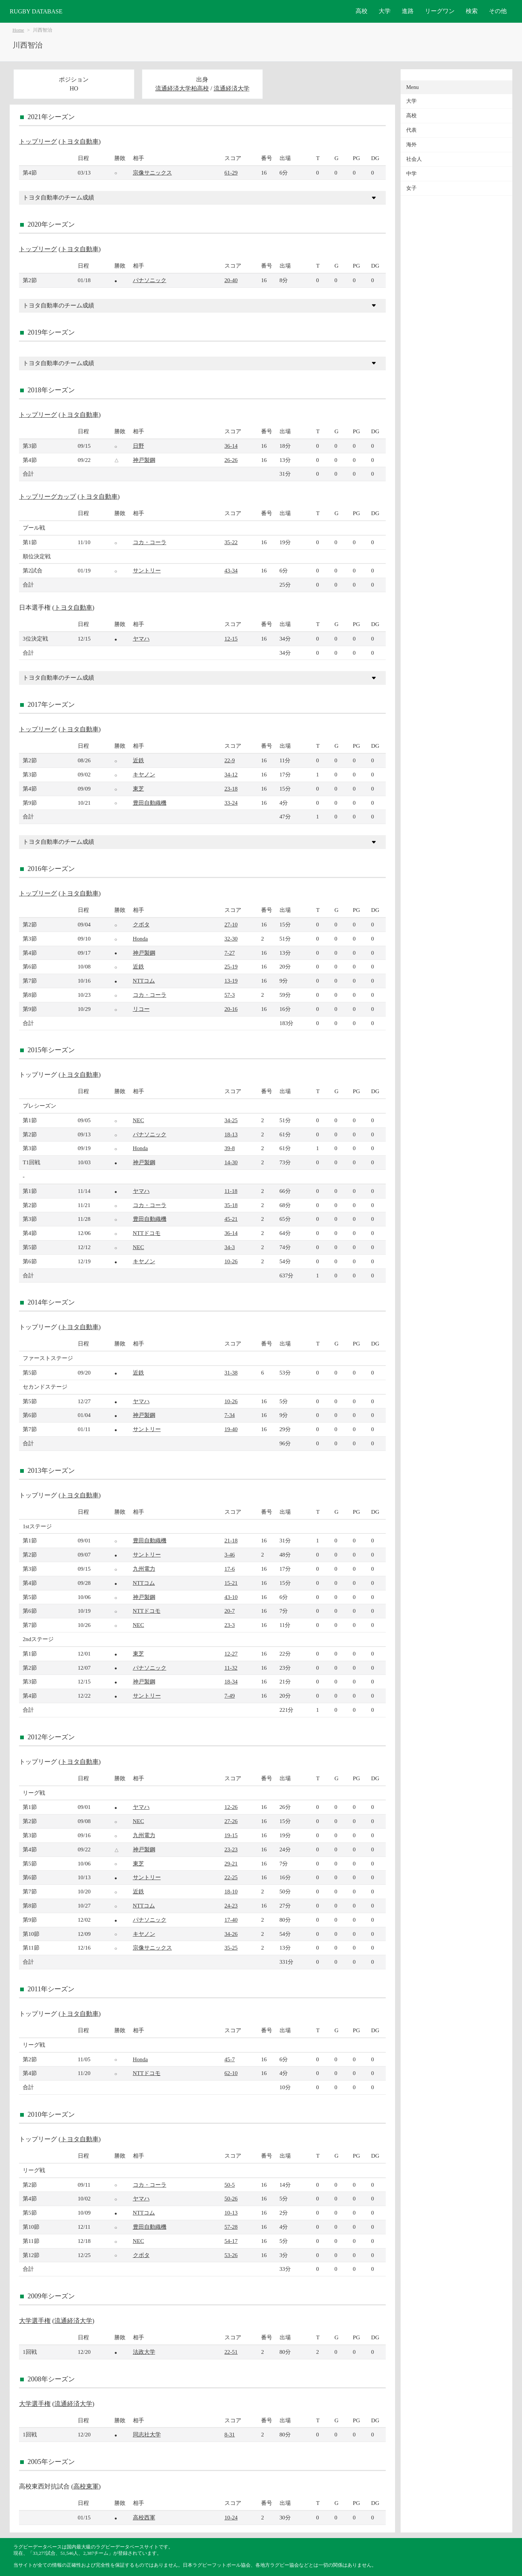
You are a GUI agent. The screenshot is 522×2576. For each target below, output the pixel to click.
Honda (140, 938)
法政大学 (144, 2352)
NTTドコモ (147, 1233)
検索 (472, 11)
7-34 (230, 1415)
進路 (408, 11)
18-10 (231, 1891)
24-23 (231, 1905)
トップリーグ (38, 141)
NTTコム (144, 980)
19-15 (231, 1835)
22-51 (231, 2352)
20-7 (230, 1611)
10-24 (231, 2517)
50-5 (230, 2184)
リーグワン (440, 11)
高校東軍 (86, 2486)
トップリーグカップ (47, 496)
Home (18, 30)
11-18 (231, 1191)
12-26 (231, 1807)
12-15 (231, 638)
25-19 (231, 966)
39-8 (230, 1148)
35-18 (231, 1205)
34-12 (231, 774)
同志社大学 (147, 2434)
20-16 (231, 1009)
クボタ (141, 924)
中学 (411, 173)
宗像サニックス (152, 172)
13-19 (231, 980)
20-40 (231, 280)
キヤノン (144, 774)
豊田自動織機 (149, 802)
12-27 (231, 1653)
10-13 (231, 2212)
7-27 (230, 952)
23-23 (231, 1849)
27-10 (231, 924)
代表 (411, 130)
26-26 (231, 460)
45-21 (231, 1219)
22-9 (230, 760)
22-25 (231, 1877)
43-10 (231, 1597)
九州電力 (144, 1568)
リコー (141, 1009)
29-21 (231, 1863)
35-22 (231, 542)
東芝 (138, 788)
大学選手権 (35, 2320)
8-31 (230, 2434)
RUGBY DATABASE (36, 11)
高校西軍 (144, 2517)
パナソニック (149, 280)
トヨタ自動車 (80, 141)
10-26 (231, 1261)
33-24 (231, 802)
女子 (411, 188)
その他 (498, 11)
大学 (385, 11)
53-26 (231, 2255)
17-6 (230, 1568)
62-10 (231, 2073)
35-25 (231, 1947)
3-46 (230, 1554)
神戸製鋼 (144, 460)
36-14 (231, 446)
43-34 (231, 570)
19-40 (231, 1429)
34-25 (231, 1120)
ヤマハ (141, 638)
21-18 (231, 1540)
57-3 (230, 995)
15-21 (231, 1583)
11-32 (231, 1667)
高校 (361, 11)
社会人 (414, 159)
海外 (411, 144)
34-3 (230, 1247)
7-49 (230, 1695)
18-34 (231, 1681)
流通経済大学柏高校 (182, 88)
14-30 (231, 1162)
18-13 (231, 1134)
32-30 (231, 938)
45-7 (230, 2059)
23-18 (231, 788)
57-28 (231, 2227)
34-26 (231, 1934)
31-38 (231, 1372)
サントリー (147, 570)
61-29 (231, 172)
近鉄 (138, 760)
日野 (138, 446)
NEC (138, 1120)
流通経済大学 (231, 88)
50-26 (231, 2198)
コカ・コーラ (149, 542)
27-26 (231, 1821)
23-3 (230, 1625)
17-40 (231, 1919)
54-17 (231, 2241)
